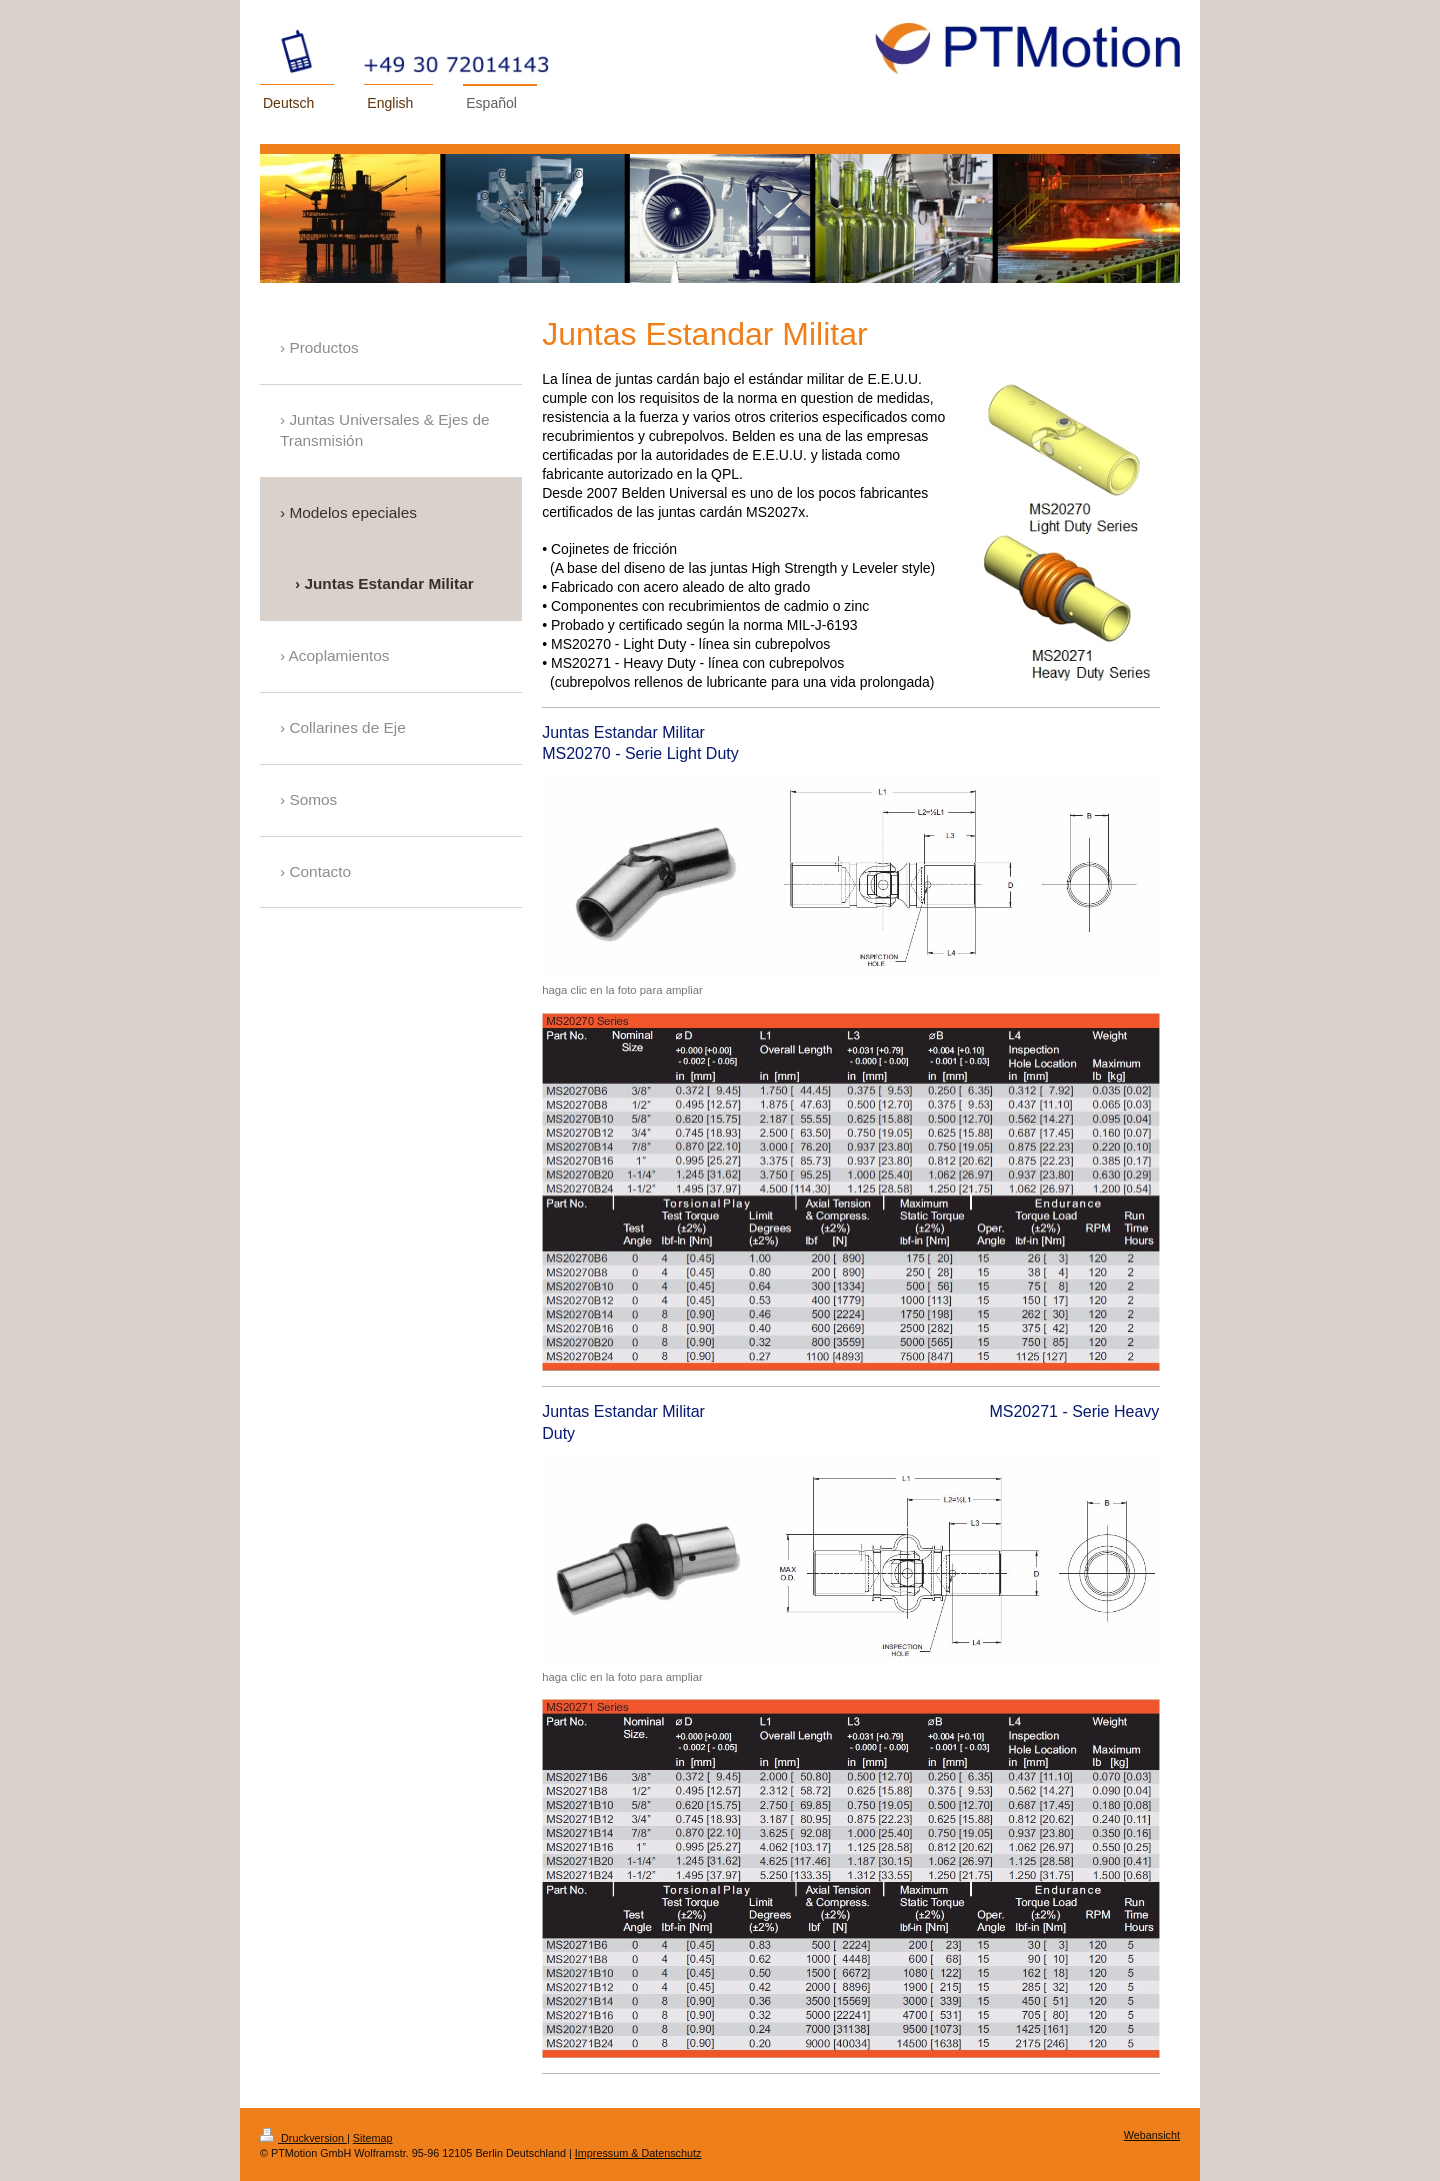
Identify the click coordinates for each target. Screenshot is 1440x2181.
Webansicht (1152, 2135)
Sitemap (373, 2138)
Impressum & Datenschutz (638, 2153)
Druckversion (303, 2138)
